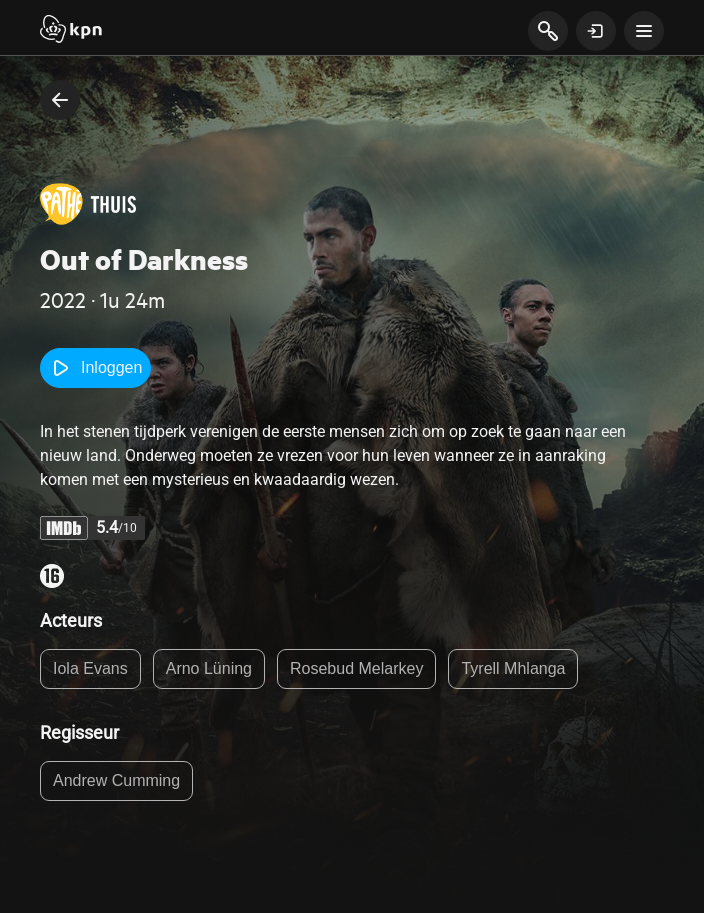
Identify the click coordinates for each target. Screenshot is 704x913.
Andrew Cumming (116, 780)
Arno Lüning (209, 668)
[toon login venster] (596, 31)
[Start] (71, 31)
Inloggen (95, 368)
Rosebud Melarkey (356, 668)
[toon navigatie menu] (644, 31)
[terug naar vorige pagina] (60, 100)
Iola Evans (90, 668)
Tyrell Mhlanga (513, 668)
